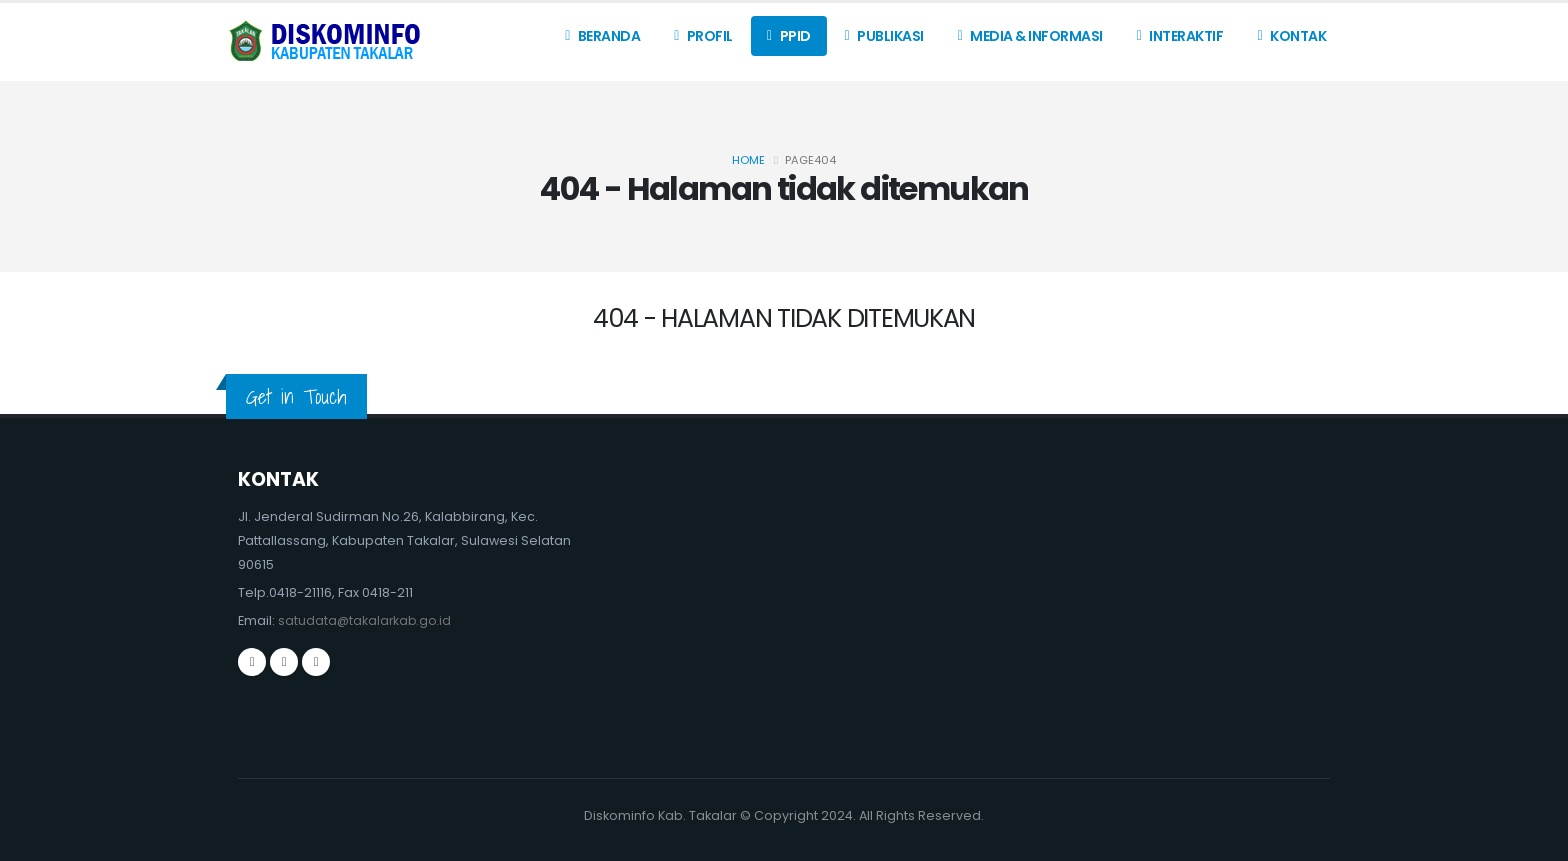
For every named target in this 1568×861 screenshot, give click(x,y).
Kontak (1291, 36)
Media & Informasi (1030, 36)
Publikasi (884, 36)
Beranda (602, 36)
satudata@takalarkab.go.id (366, 620)
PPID (789, 36)
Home (748, 160)
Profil (703, 36)
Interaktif (1180, 36)
